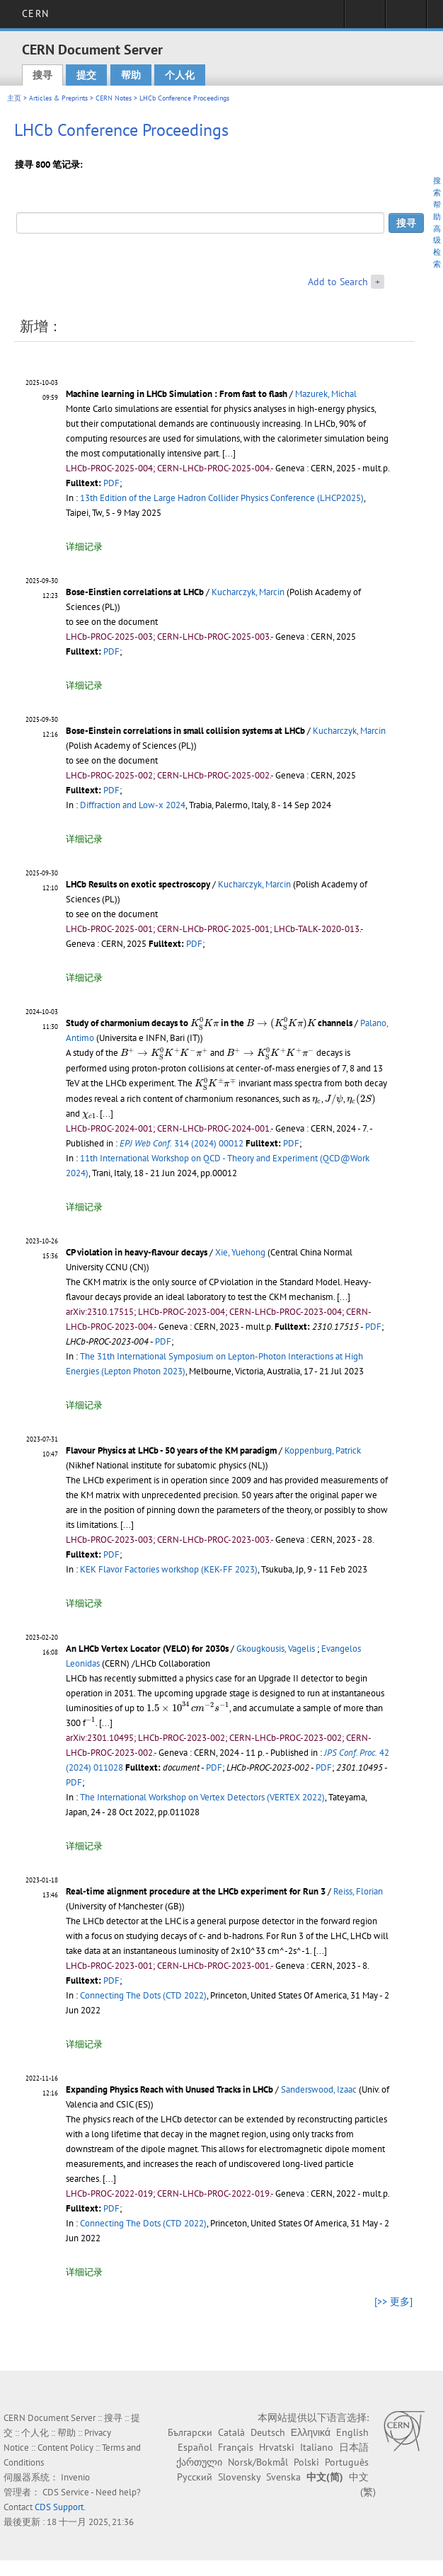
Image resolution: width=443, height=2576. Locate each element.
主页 (14, 98)
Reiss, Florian (358, 1891)
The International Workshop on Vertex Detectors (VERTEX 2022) (202, 1797)
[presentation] (204, 1023)
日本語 (354, 2447)
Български (190, 2432)
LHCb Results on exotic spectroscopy (138, 884)
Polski (306, 2462)
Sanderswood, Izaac (319, 2089)
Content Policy (65, 2448)
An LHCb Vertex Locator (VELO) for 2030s (147, 1649)
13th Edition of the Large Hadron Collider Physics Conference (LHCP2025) (222, 498)
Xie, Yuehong (240, 1252)
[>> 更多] (393, 2301)
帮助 (131, 75)
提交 (86, 75)
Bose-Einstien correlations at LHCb (135, 592)
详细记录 (84, 547)
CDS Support (59, 2507)
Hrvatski (276, 2447)
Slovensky (239, 2477)
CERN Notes (114, 98)
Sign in (365, 18)
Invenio (75, 2477)
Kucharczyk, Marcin (248, 592)
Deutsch (268, 2432)
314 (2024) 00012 (181, 1143)
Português (347, 2462)
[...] (229, 453)
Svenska (283, 2477)
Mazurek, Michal (326, 394)
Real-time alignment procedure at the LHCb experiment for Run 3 (196, 1891)
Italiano (316, 2447)
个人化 (180, 75)
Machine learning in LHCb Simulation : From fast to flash (176, 394)
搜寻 (42, 75)
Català (231, 2432)
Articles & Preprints (58, 98)
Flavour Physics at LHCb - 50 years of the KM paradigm (171, 1450)
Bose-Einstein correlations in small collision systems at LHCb (185, 731)
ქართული (199, 2462)
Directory (406, 18)
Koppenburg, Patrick (322, 1450)
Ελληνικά (310, 2432)
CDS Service (65, 2492)
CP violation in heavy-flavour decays (136, 1252)
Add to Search (338, 281)
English (352, 2432)
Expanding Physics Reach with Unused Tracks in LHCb (169, 2089)
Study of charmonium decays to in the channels (209, 1023)
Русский (194, 2477)
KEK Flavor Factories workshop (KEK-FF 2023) (169, 1569)
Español (195, 2447)
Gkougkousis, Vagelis (275, 1649)
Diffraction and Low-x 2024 (132, 805)
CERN (35, 13)
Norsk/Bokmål (258, 2462)
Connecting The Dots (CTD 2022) (143, 1995)
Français (235, 2447)
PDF (111, 483)
